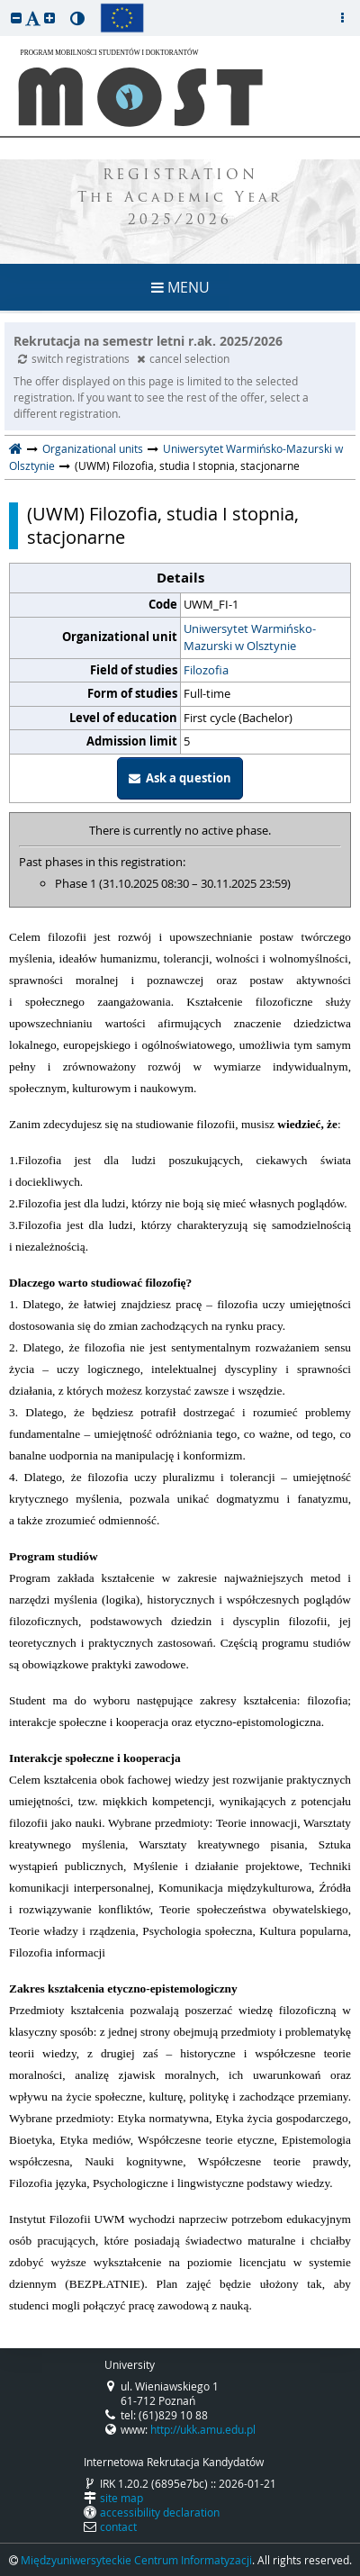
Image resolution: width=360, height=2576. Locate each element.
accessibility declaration (160, 2512)
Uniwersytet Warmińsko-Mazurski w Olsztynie (250, 637)
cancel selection (183, 358)
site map (121, 2497)
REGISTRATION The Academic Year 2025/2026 (180, 198)
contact (118, 2526)
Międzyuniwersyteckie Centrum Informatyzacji (136, 2560)
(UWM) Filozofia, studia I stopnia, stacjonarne (163, 525)
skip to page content (4, 4)
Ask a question (180, 778)
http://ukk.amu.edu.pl (203, 2429)
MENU (180, 287)
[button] (16, 17)
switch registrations (75, 358)
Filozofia (206, 670)
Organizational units (92, 448)
